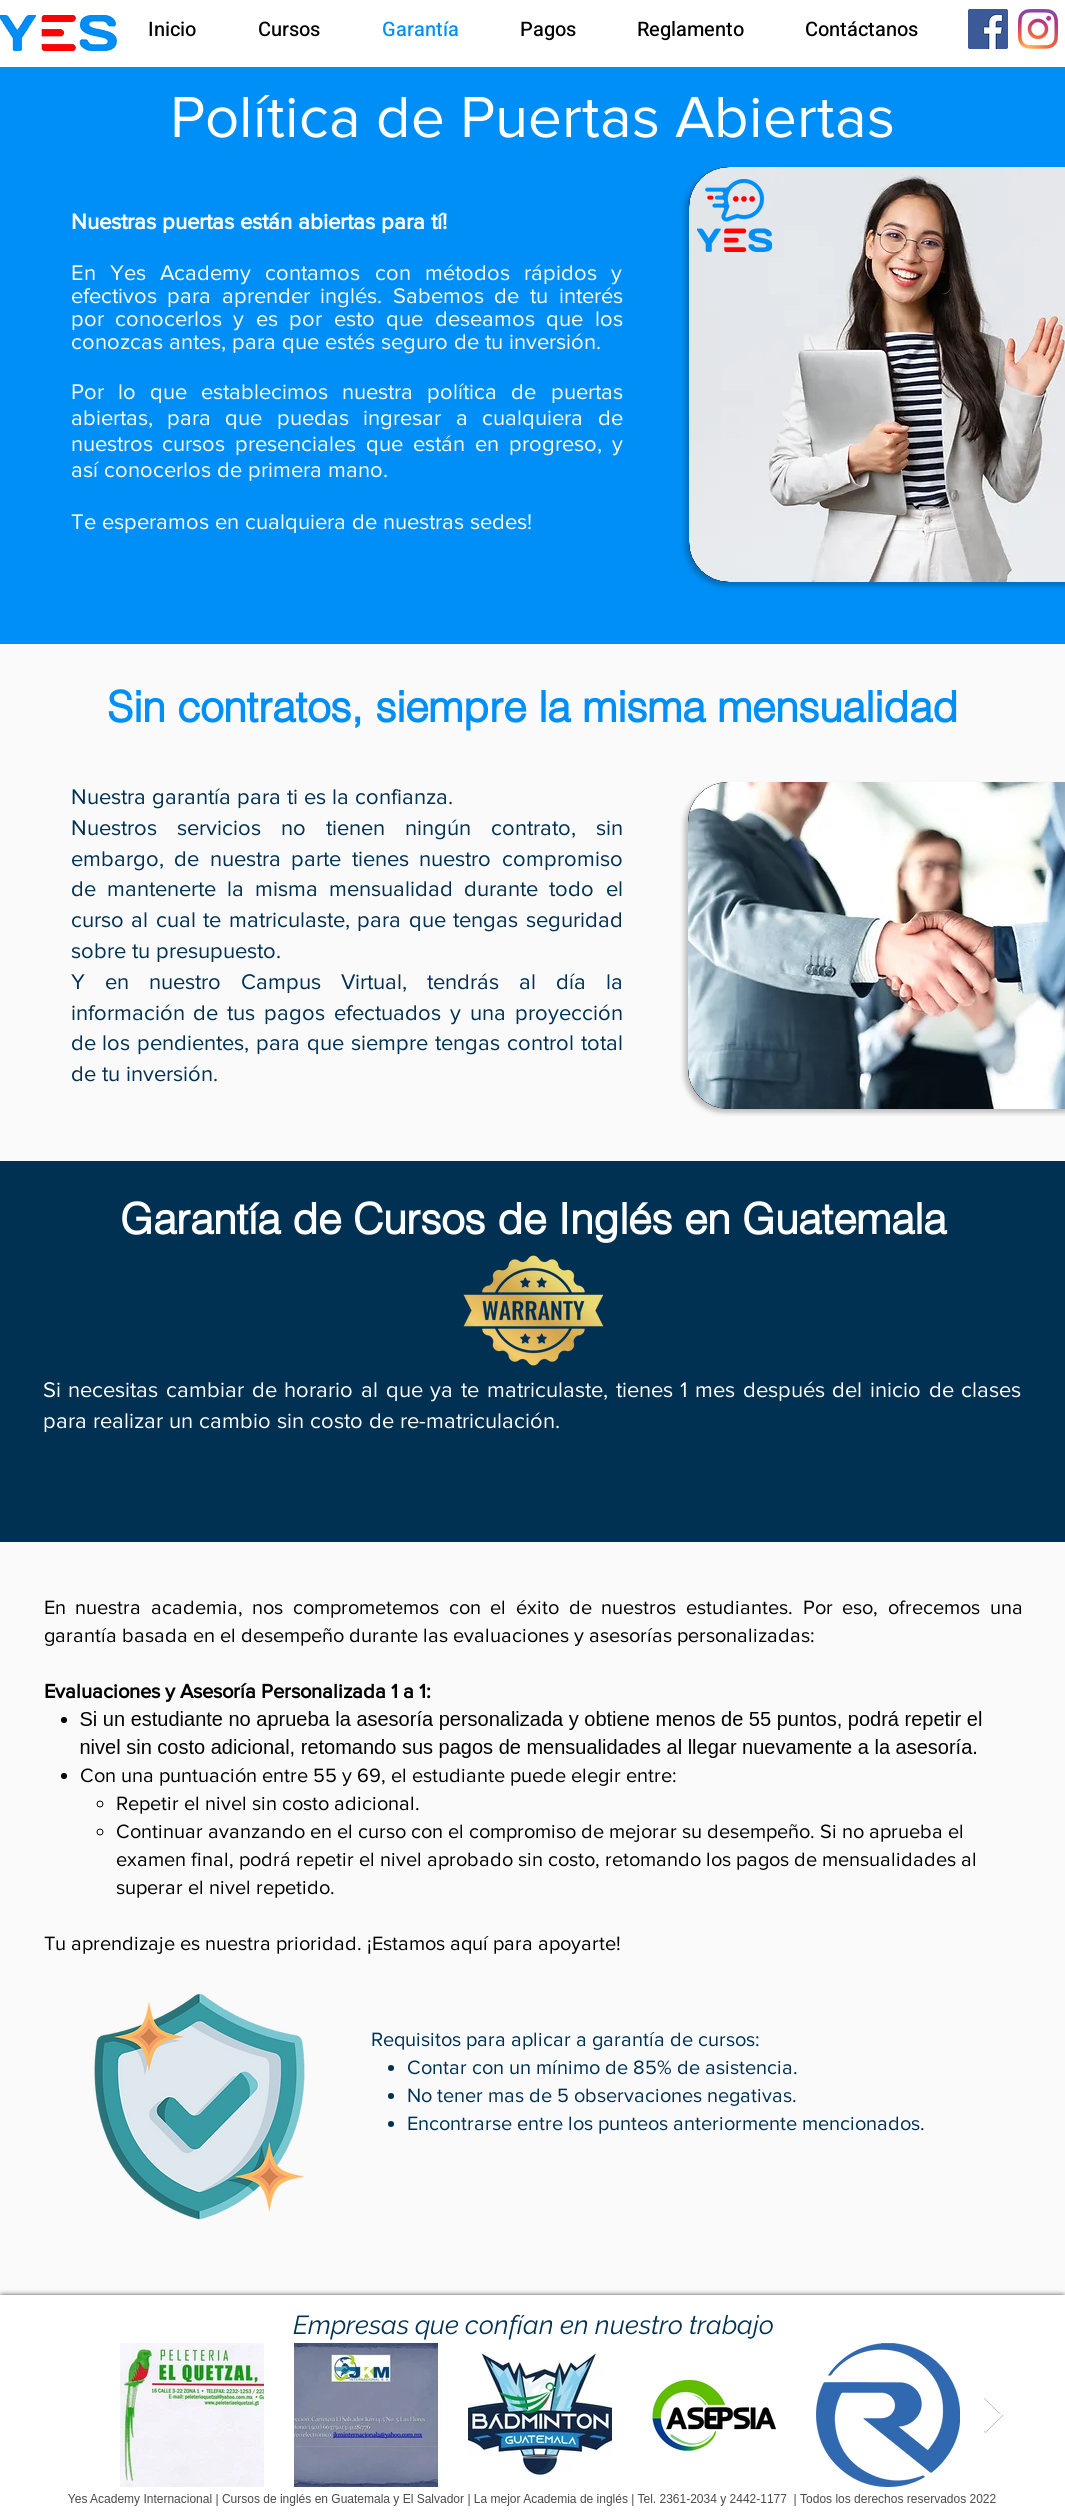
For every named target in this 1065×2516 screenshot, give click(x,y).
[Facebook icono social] (988, 29)
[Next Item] (993, 2415)
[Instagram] (1038, 29)
